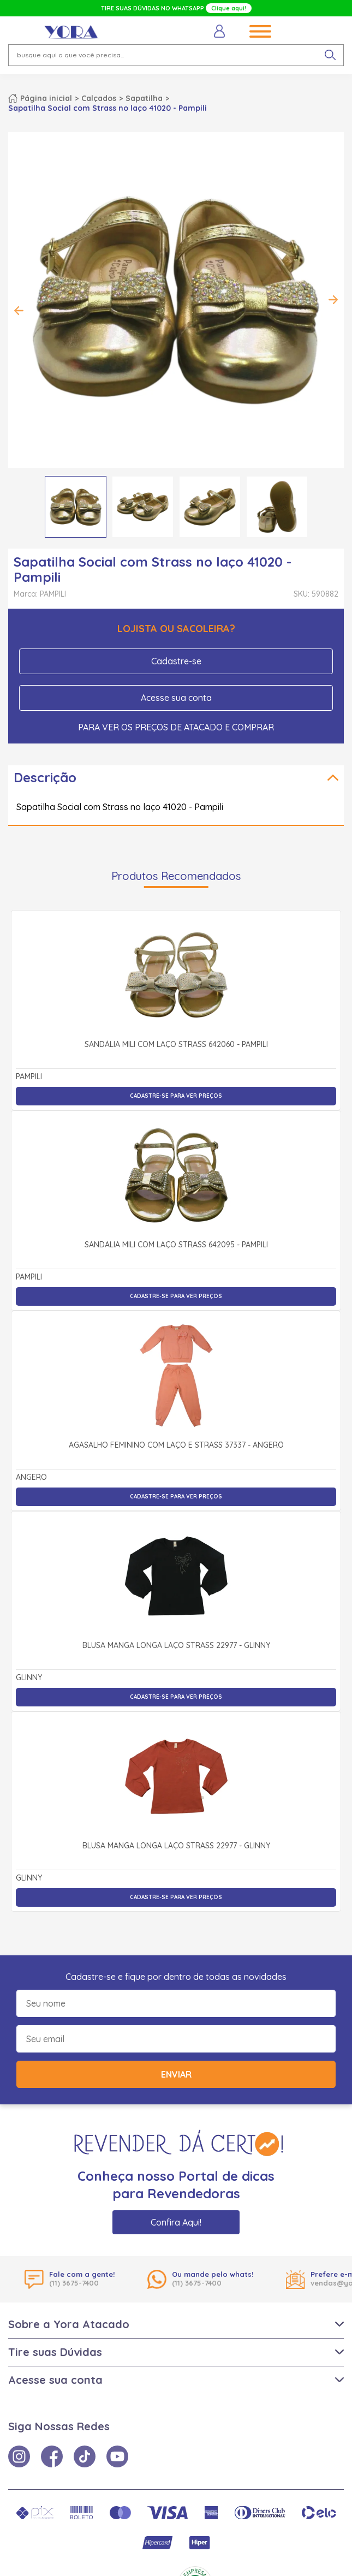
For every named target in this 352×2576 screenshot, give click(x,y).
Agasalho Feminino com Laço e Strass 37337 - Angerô (176, 1445)
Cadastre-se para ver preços (176, 1095)
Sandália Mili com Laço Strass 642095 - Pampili (176, 1245)
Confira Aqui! (176, 2222)
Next (333, 300)
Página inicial (46, 98)
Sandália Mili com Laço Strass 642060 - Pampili (176, 1044)
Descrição (45, 777)
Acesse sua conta (176, 697)
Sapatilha (144, 98)
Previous (19, 311)
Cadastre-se (176, 661)
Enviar (176, 2074)
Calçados (98, 98)
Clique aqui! (228, 8)
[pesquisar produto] (330, 55)
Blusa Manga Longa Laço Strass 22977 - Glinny (176, 1645)
